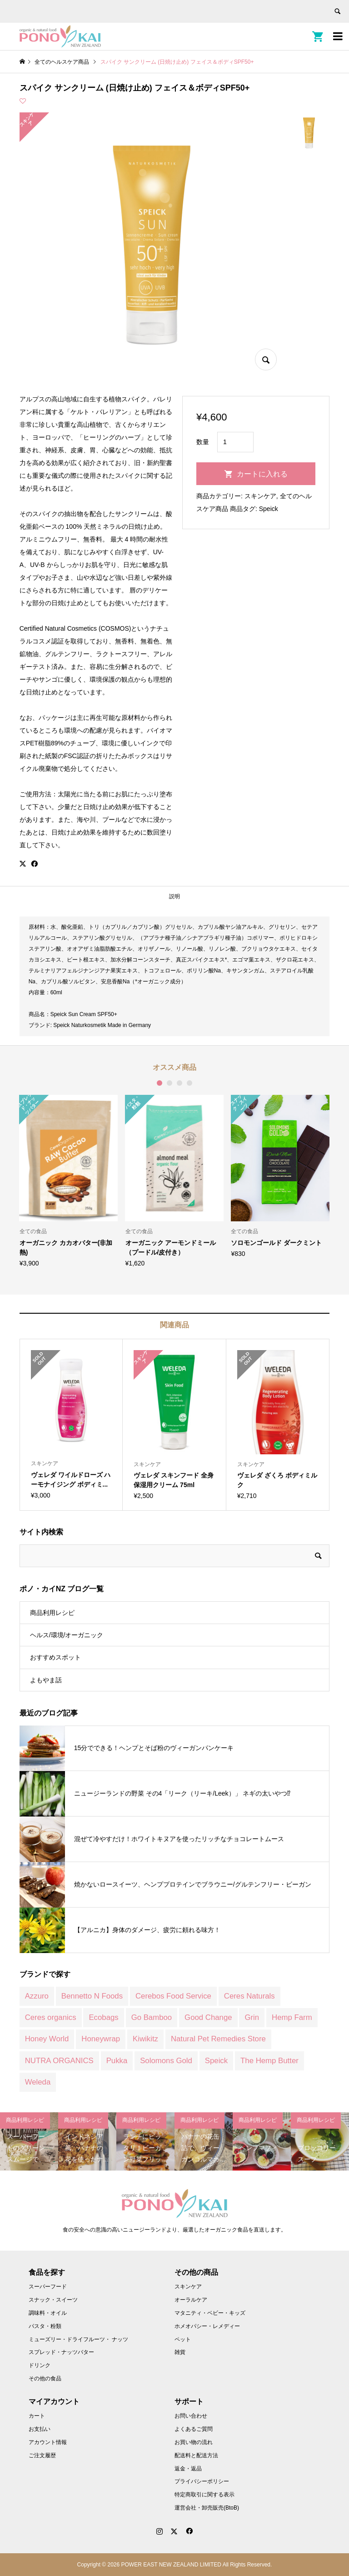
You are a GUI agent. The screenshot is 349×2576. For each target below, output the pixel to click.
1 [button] (159, 1083)
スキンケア (260, 496)
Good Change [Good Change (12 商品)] (208, 2017)
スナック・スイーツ (53, 2300)
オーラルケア (190, 2300)
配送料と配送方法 (196, 2455)
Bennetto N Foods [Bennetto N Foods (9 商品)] (92, 1996)
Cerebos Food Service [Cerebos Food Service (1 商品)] (173, 1996)
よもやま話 (46, 1680)
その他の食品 (45, 2378)
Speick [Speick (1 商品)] (216, 2060)
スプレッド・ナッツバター (61, 2352)
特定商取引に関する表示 (204, 2494)
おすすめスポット (55, 1657)
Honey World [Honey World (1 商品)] (47, 2038)
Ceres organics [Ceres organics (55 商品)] (50, 2017)
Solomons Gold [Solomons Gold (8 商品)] (166, 2060)
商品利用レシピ (52, 1612)
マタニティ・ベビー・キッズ (209, 2313)
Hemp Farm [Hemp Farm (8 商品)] (292, 2017)
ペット (182, 2339)
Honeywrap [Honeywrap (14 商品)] (100, 2038)
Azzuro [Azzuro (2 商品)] (37, 1996)
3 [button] (179, 1083)
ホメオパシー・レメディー (207, 2326)
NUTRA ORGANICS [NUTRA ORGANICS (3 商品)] (59, 2060)
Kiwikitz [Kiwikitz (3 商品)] (145, 2038)
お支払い (39, 2429)
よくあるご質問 (193, 2429)
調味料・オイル (48, 2313)
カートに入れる (262, 474)
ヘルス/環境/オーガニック (67, 1635)
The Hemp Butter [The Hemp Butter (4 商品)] (269, 2060)
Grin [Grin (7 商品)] (251, 2017)
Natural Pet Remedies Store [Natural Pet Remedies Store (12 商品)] (218, 2038)
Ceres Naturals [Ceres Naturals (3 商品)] (249, 1996)
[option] (69, 1180)
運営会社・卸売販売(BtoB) (206, 2508)
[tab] (174, 896)
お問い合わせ (190, 2416)
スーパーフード (48, 2286)
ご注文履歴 (42, 2455)
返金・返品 (188, 2468)
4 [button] (189, 1083)
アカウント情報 (48, 2442)
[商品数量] (235, 442)
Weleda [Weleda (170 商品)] (38, 2082)
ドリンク (39, 2365)
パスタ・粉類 (45, 2326)
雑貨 (179, 2352)
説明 (174, 896)
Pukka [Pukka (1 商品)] (117, 2060)
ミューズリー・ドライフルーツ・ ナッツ (78, 2339)
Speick (268, 508)
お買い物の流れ (193, 2442)
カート (37, 2416)
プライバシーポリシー (201, 2481)
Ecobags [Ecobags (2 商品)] (103, 2017)
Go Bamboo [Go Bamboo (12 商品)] (151, 2017)
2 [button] (169, 1083)
